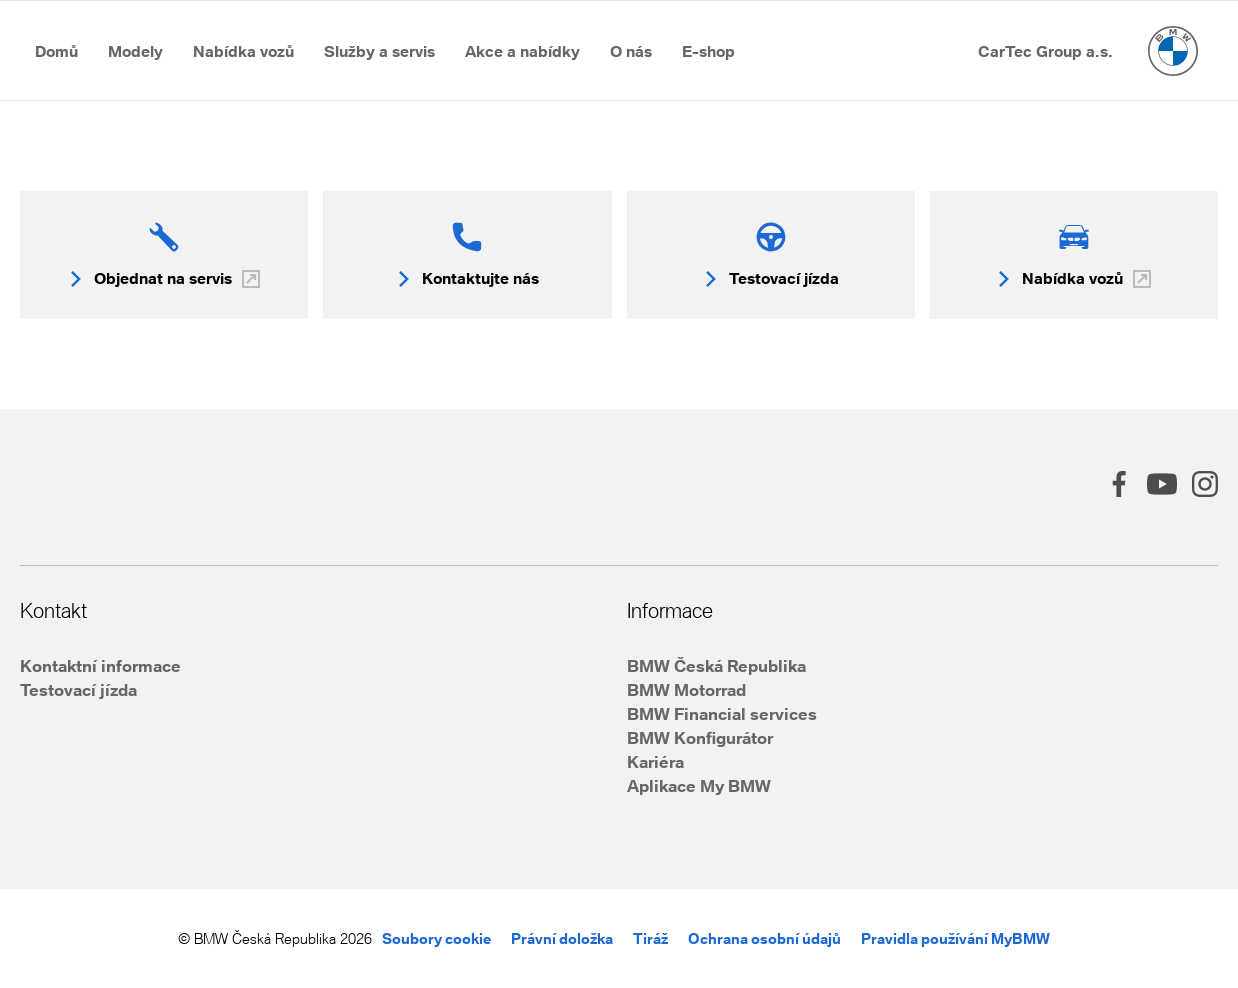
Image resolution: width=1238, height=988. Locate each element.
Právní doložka (562, 938)
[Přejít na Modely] (135, 51)
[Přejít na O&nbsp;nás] (631, 51)
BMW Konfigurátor (700, 737)
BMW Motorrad (686, 689)
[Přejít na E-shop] (708, 51)
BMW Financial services (722, 713)
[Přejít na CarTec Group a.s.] (1045, 51)
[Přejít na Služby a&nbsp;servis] (379, 51)
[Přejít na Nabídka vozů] (243, 51)
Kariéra (655, 761)
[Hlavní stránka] (1173, 51)
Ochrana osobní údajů (764, 938)
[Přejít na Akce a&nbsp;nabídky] (522, 51)
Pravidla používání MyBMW (955, 938)
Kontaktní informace (100, 665)
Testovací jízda (78, 689)
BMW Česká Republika (716, 665)
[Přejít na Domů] (56, 51)
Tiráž (650, 938)
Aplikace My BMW (699, 785)
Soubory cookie (436, 938)
